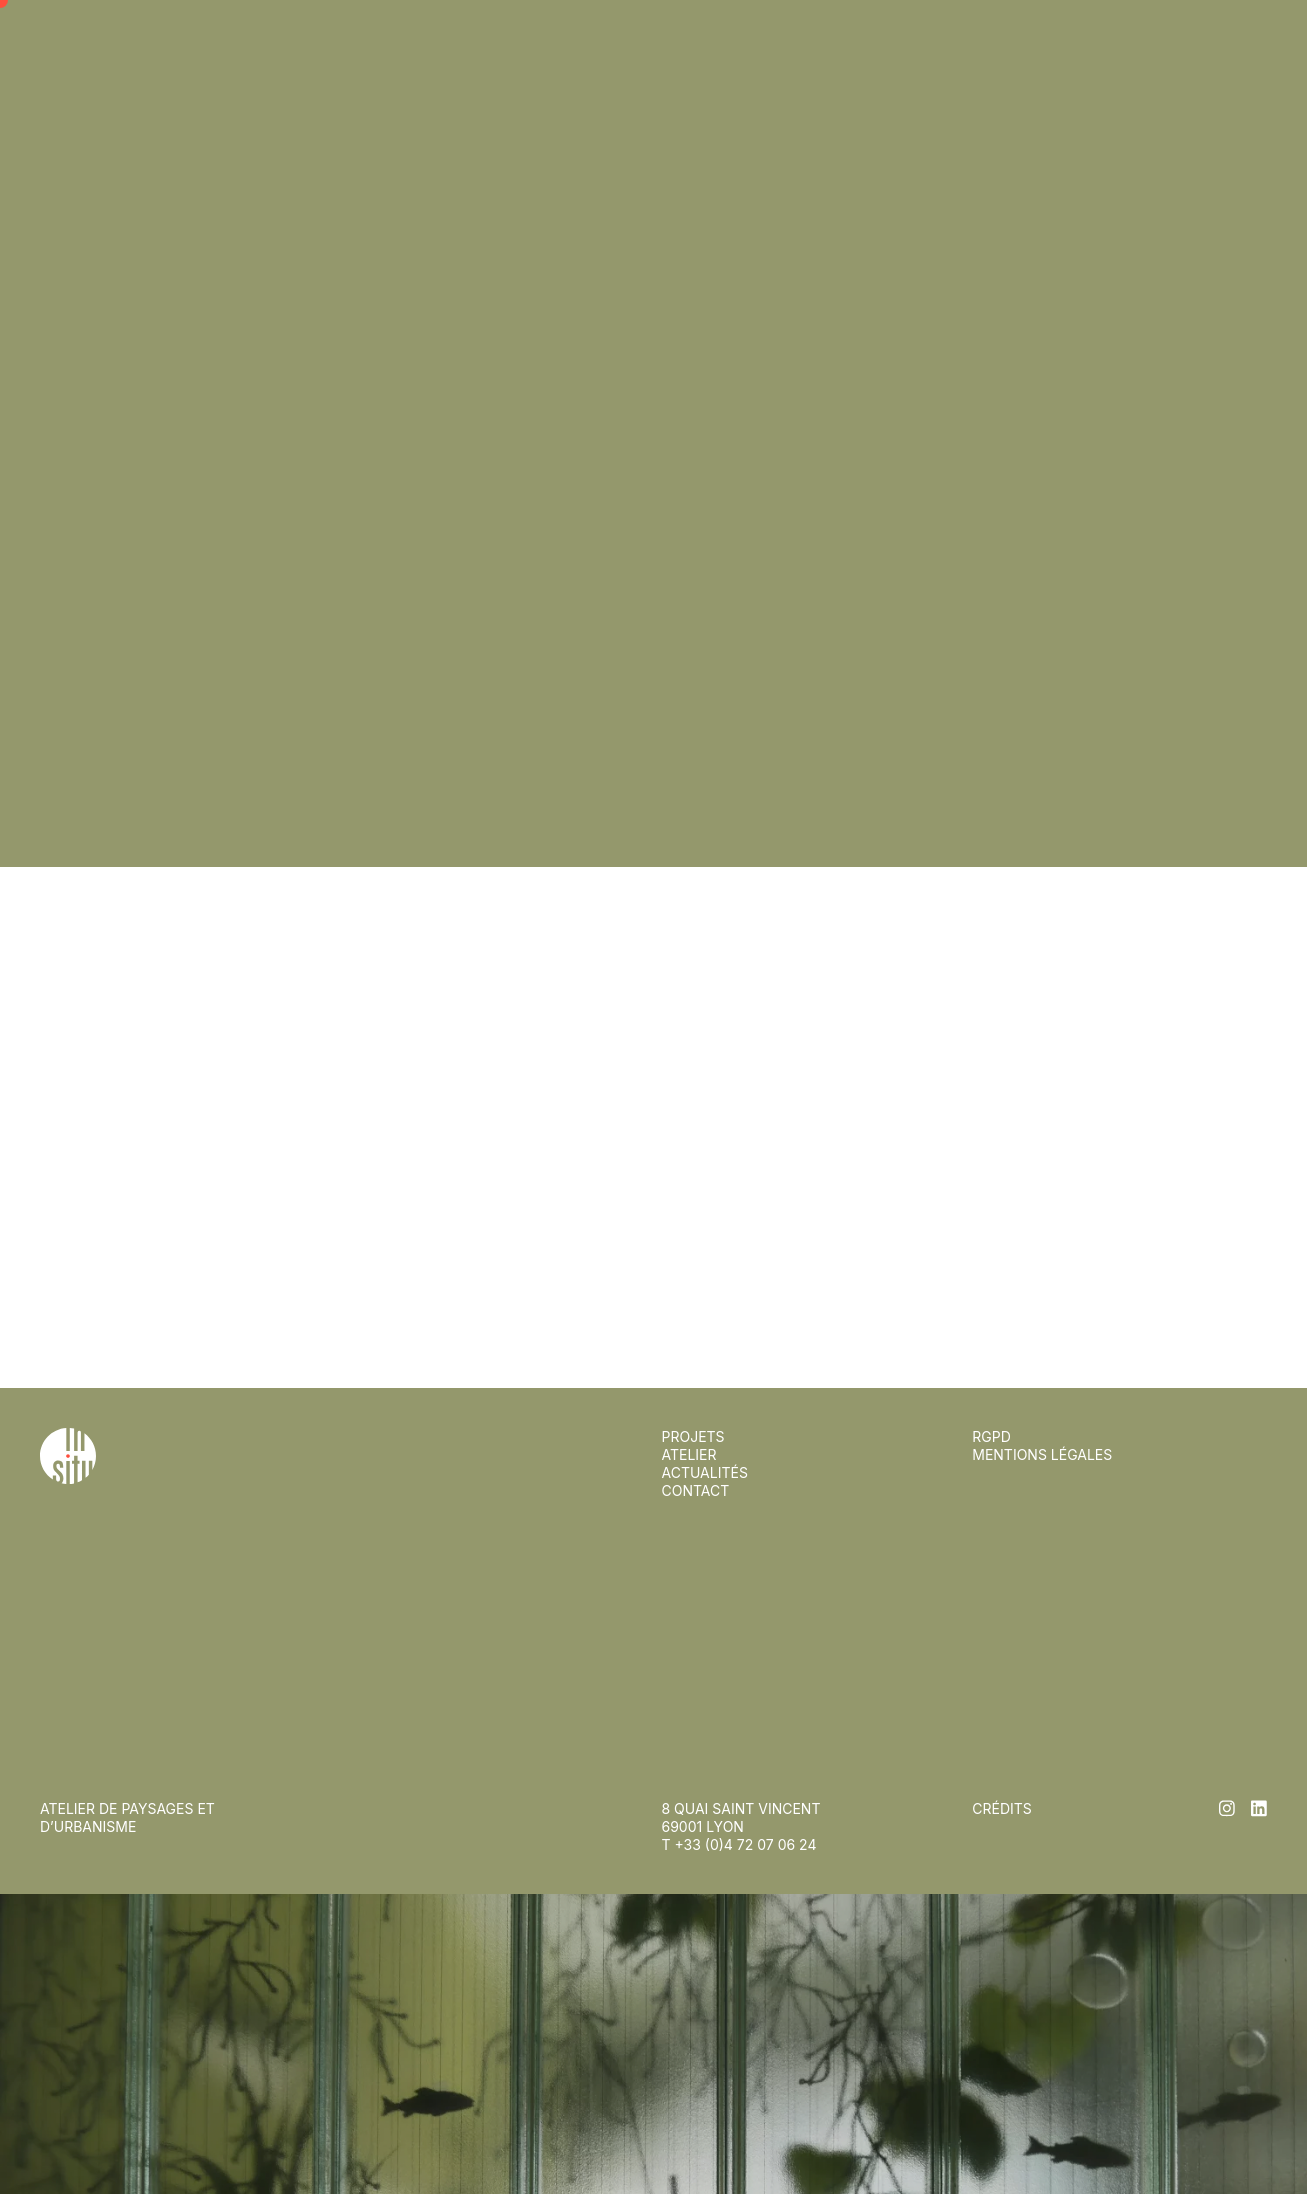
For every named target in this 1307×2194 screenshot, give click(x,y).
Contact (696, 86)
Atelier (689, 50)
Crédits (1002, 1808)
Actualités (705, 68)
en (1257, 32)
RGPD (991, 1436)
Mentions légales (1042, 1454)
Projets (693, 32)
